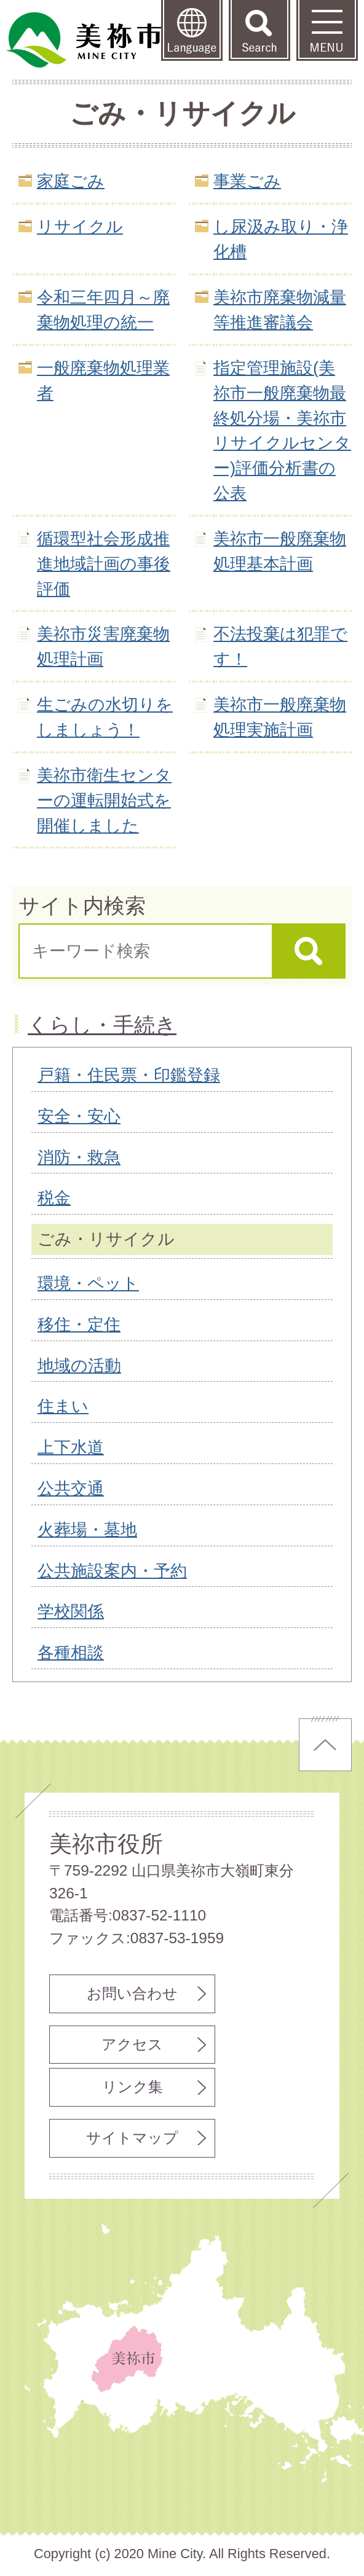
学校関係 (71, 1611)
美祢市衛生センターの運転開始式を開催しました (104, 800)
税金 (54, 1197)
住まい (63, 1405)
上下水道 (71, 1447)
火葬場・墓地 (87, 1529)
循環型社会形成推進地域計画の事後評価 (103, 563)
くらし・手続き (102, 1024)
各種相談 (71, 1652)
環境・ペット (88, 1283)
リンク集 (132, 2086)
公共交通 (71, 1488)
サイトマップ (132, 2137)
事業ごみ (247, 180)
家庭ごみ (71, 180)
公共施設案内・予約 (112, 1570)
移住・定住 (79, 1324)
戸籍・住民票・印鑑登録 (129, 1074)
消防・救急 (79, 1157)
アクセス (132, 2044)
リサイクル (80, 226)
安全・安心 (79, 1116)
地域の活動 (79, 1365)
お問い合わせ (132, 1993)
